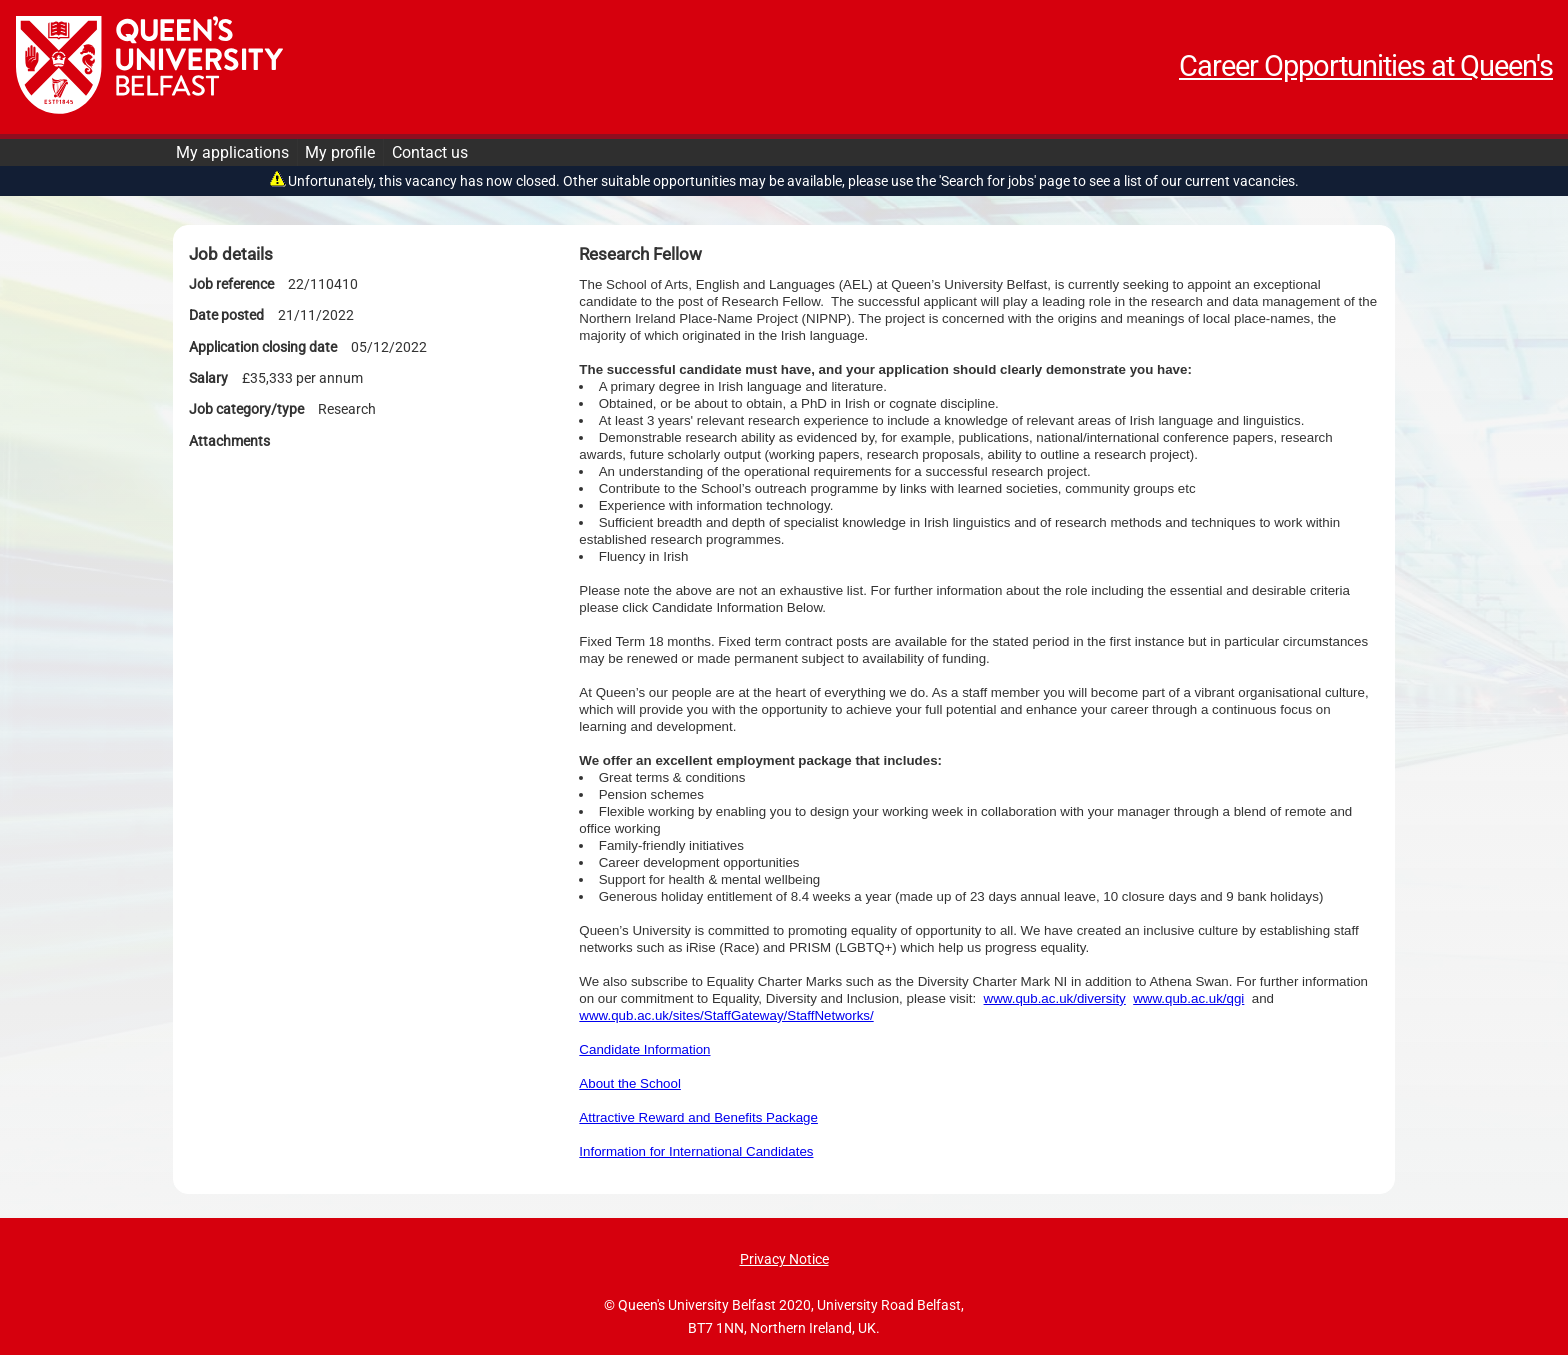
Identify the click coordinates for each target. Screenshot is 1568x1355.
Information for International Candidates (696, 1151)
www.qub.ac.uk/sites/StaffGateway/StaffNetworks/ (726, 1015)
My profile (340, 152)
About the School (630, 1083)
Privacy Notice (784, 1259)
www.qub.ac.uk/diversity (1055, 998)
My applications (232, 152)
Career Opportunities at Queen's (1366, 66)
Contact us (430, 152)
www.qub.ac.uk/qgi (1188, 998)
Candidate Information (644, 1049)
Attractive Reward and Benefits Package (698, 1117)
